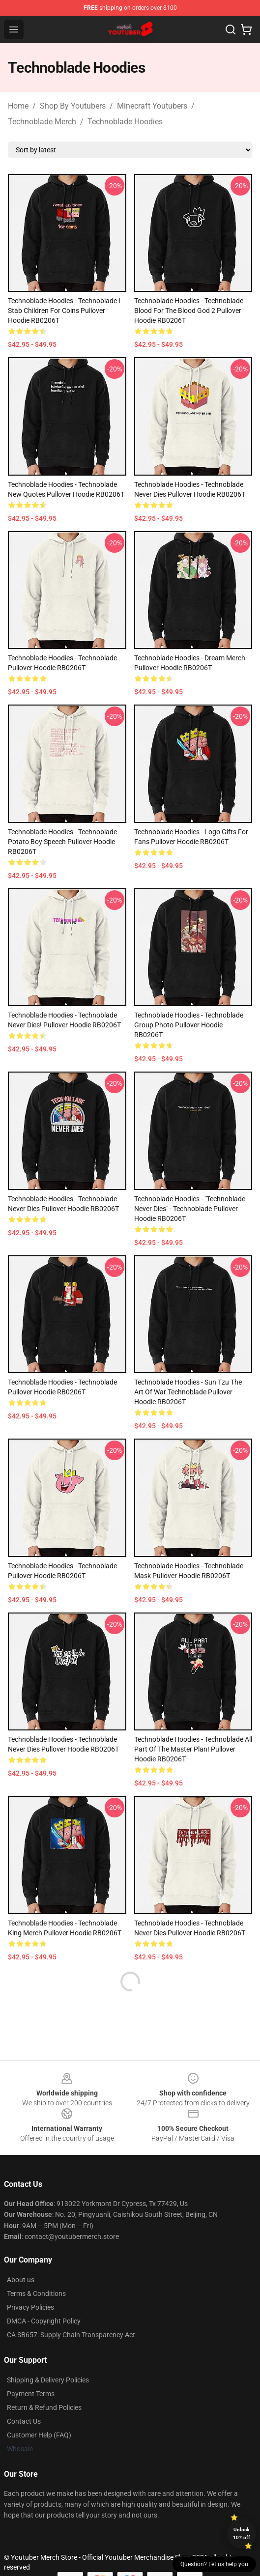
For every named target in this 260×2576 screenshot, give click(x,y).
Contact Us (24, 2421)
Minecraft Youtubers (152, 106)
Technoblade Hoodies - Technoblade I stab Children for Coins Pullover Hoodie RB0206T (64, 310)
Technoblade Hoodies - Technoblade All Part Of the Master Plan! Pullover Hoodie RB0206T (193, 1749)
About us (20, 2280)
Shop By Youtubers (73, 106)
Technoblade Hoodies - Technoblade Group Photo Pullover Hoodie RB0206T (188, 1025)
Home (18, 106)
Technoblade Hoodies (125, 121)
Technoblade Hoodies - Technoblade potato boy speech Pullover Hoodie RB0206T (62, 841)
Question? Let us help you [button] (214, 2564)
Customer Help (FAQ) (39, 2435)
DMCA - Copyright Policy (44, 2321)
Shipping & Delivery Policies (48, 2380)
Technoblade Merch (42, 121)
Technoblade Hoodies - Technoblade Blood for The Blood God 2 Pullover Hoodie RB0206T (188, 310)
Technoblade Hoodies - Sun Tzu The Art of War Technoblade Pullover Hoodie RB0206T (188, 1392)
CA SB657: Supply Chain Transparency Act (71, 2335)
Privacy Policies (30, 2307)
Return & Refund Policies (44, 2407)
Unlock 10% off (241, 2533)
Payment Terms (31, 2394)
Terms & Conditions (36, 2293)
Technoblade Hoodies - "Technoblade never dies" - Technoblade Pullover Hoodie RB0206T (189, 1208)
